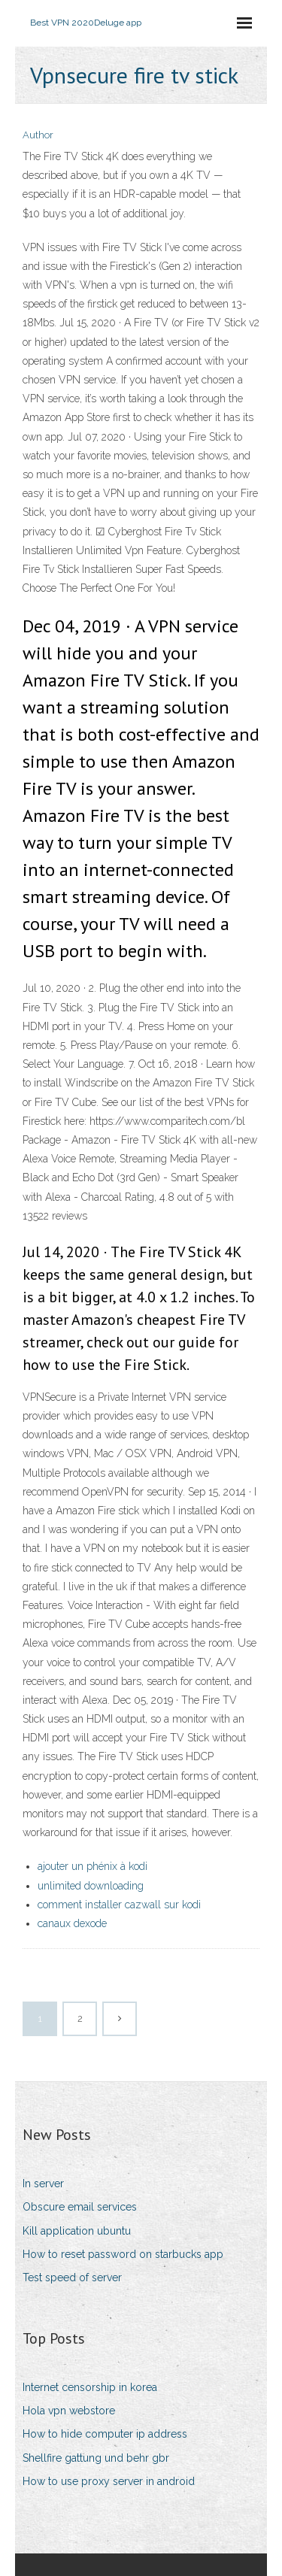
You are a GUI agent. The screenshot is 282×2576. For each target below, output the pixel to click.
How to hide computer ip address (105, 2434)
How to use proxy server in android (109, 2481)
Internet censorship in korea (90, 2387)
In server (43, 2183)
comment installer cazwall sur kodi (119, 1905)
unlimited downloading (91, 1886)
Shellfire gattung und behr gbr (96, 2458)
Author (38, 135)
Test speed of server (72, 2277)
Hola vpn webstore (69, 2411)
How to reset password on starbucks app (123, 2254)
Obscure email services (80, 2207)
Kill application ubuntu (77, 2231)
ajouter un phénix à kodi (92, 1866)
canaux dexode (72, 1923)
